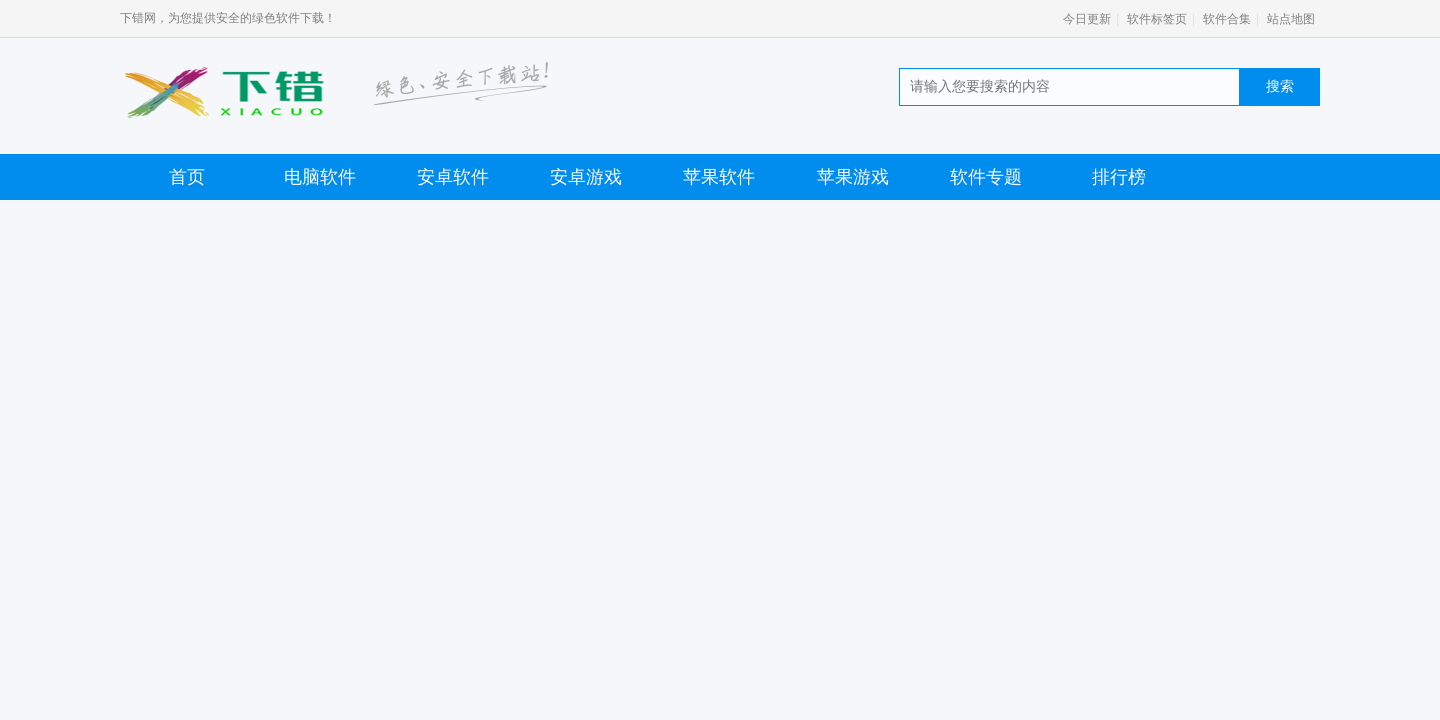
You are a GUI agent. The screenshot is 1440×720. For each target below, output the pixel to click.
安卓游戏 (586, 177)
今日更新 (1087, 19)
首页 (187, 177)
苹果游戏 (853, 177)
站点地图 (1291, 19)
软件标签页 (1157, 19)
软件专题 (986, 177)
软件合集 (1227, 19)
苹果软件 (719, 177)
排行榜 (1119, 177)
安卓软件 (453, 177)
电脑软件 (320, 177)
